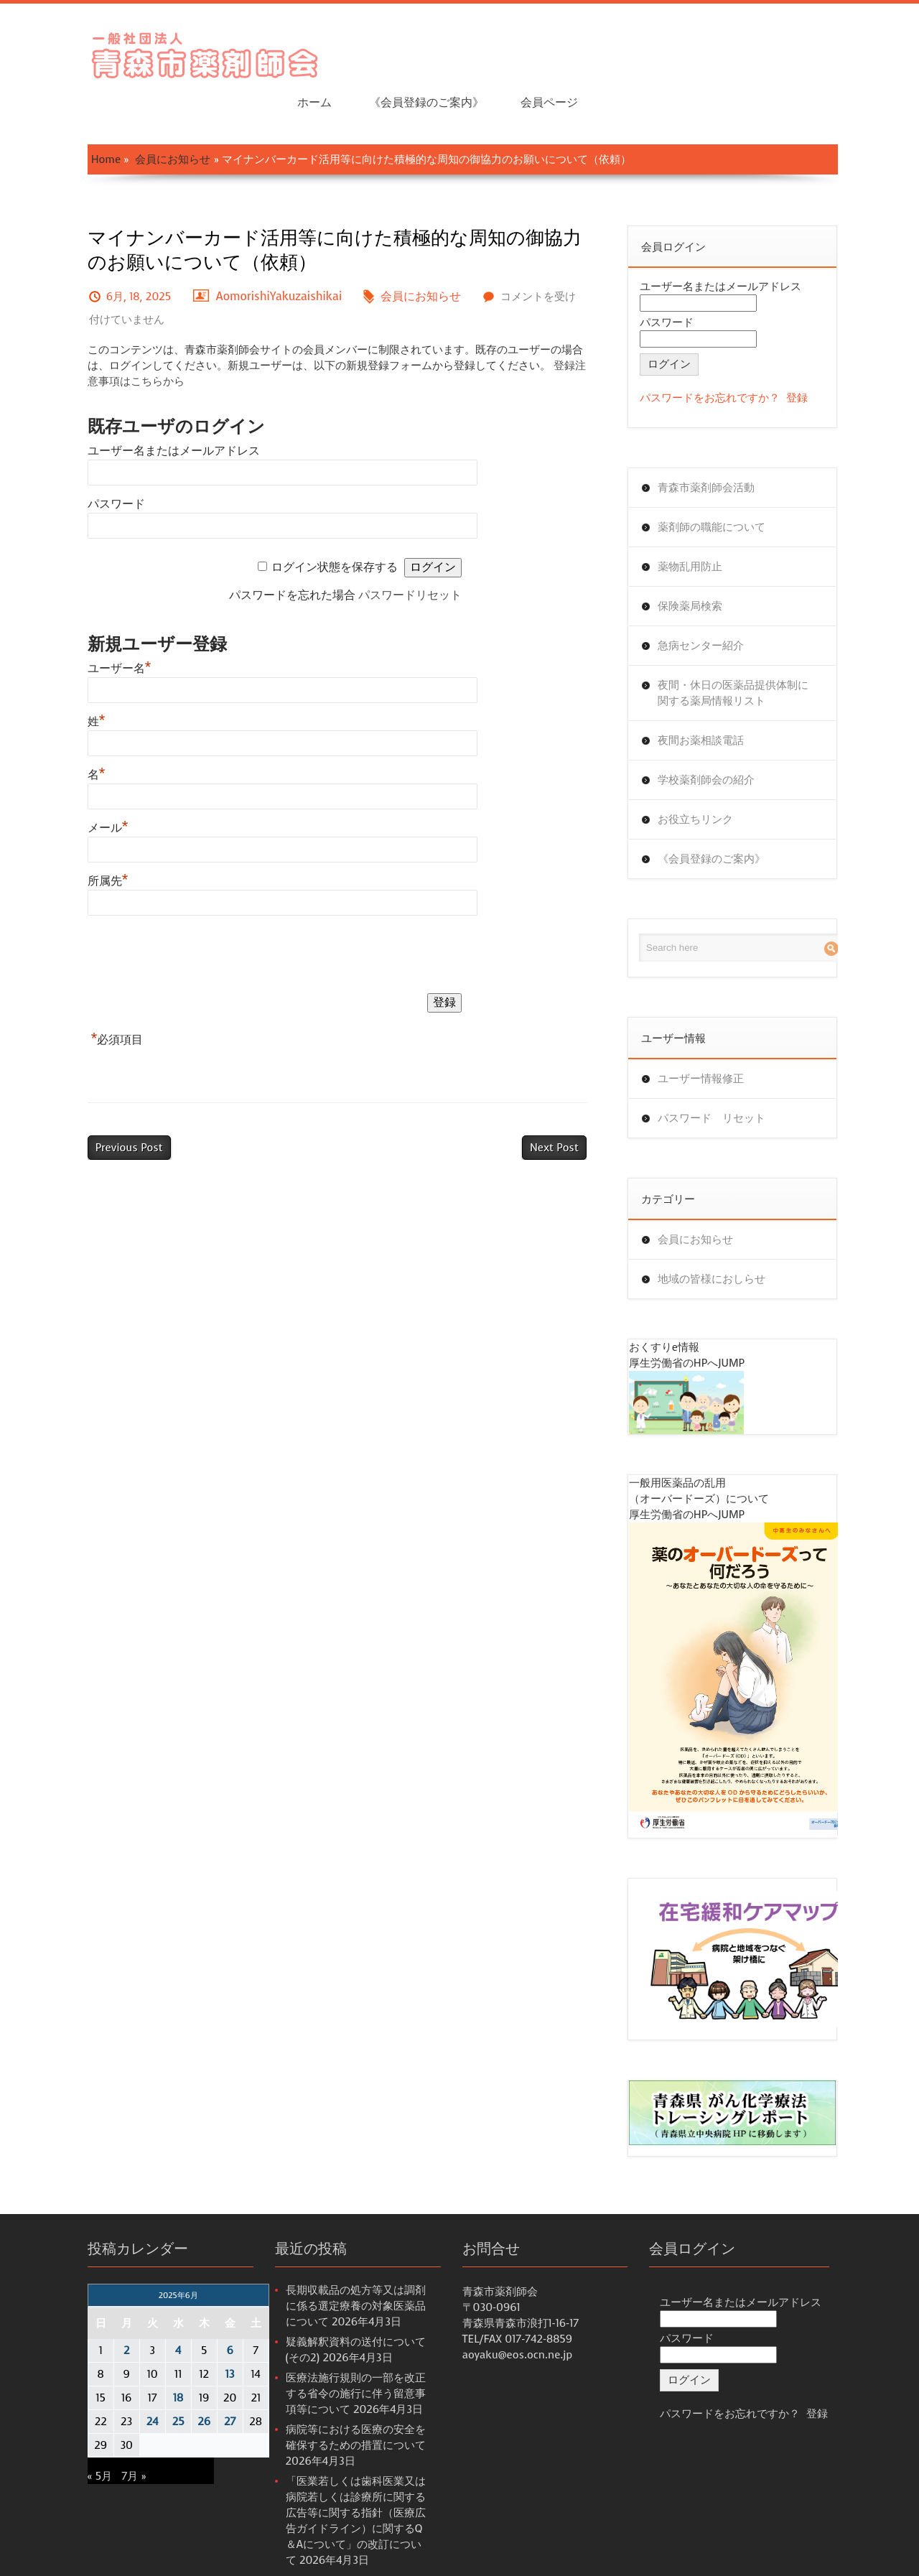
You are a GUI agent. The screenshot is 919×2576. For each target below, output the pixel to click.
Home (72, 114)
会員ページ (831, 50)
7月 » (100, 2437)
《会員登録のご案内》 (707, 50)
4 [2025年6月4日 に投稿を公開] (144, 2312)
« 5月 (66, 2437)
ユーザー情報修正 (714, 1033)
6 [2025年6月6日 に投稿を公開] (196, 2312)
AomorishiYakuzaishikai (245, 251)
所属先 (74, 835)
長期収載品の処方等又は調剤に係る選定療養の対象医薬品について (343, 2267)
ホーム (596, 50)
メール (74, 782)
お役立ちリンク (708, 774)
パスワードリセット (411, 550)
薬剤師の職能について (724, 482)
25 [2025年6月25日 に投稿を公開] (145, 2383)
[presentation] (163, 912)
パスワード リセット (724, 1073)
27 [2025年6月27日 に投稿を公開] (196, 2383)
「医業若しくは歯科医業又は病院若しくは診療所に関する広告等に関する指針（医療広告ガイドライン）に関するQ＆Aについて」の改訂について (345, 2474)
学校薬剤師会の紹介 (719, 734)
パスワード (82, 458)
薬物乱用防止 (703, 521)
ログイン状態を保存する (336, 522)
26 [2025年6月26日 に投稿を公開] (170, 2383)
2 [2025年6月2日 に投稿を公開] (93, 2312)
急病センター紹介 (714, 600)
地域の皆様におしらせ (724, 1234)
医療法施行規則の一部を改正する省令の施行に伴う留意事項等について (343, 2355)
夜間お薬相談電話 (714, 695)
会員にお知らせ (139, 114)
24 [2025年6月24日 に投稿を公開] (119, 2383)
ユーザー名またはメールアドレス (140, 405)
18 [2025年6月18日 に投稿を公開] (144, 2359)
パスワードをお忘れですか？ (723, 352)
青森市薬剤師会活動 (719, 442)
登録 (810, 352)
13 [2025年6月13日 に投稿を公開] (196, 2335)
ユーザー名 (86, 623)
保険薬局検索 (703, 561)
